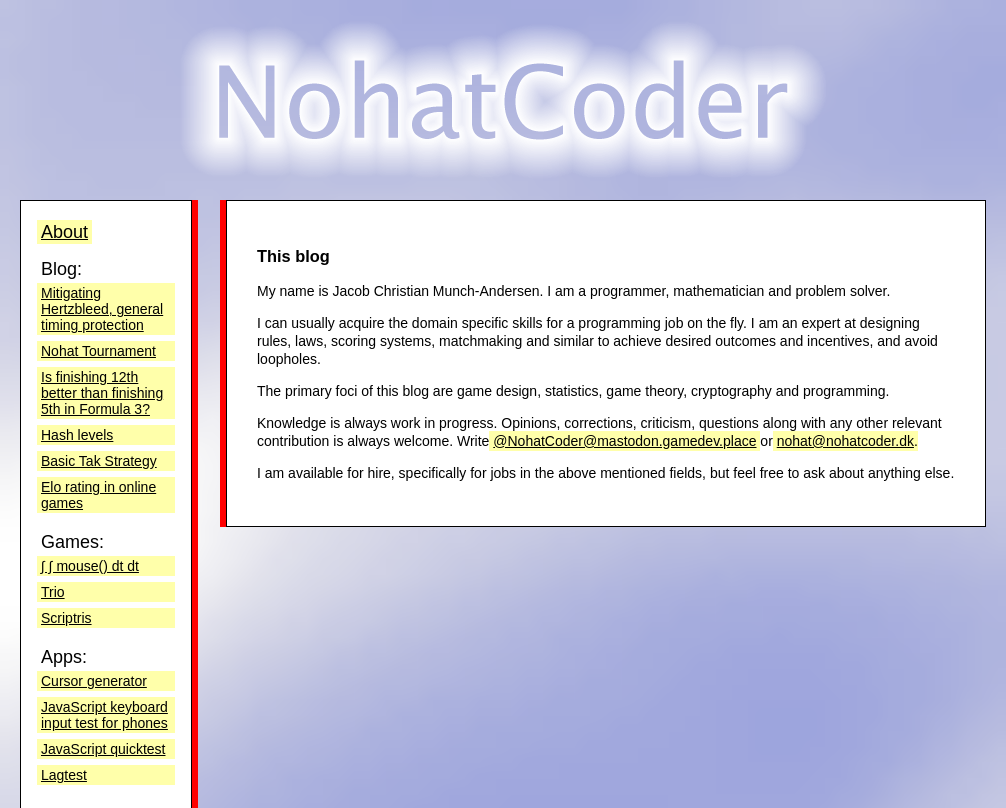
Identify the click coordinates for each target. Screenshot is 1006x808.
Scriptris (66, 618)
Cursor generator (94, 681)
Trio (53, 592)
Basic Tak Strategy (99, 461)
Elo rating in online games (98, 495)
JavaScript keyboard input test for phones (104, 715)
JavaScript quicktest (103, 749)
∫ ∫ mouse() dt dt (90, 566)
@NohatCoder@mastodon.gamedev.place (624, 441)
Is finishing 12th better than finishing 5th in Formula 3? (102, 393)
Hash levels (77, 435)
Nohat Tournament (98, 351)
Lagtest (64, 775)
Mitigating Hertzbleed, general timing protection (102, 309)
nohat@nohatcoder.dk (845, 441)
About (64, 232)
